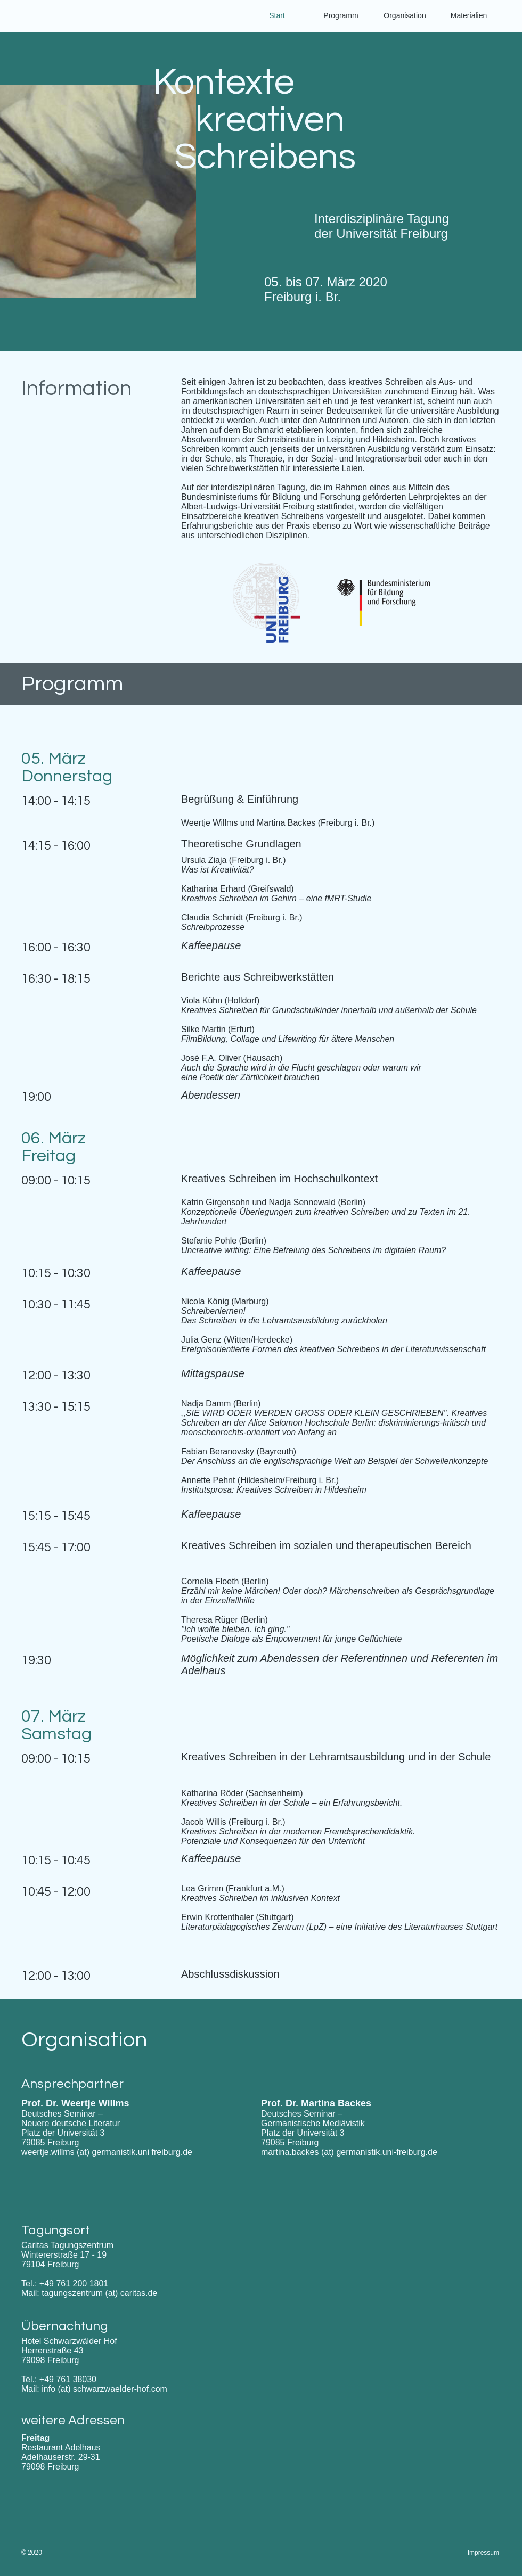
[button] (469, 16)
